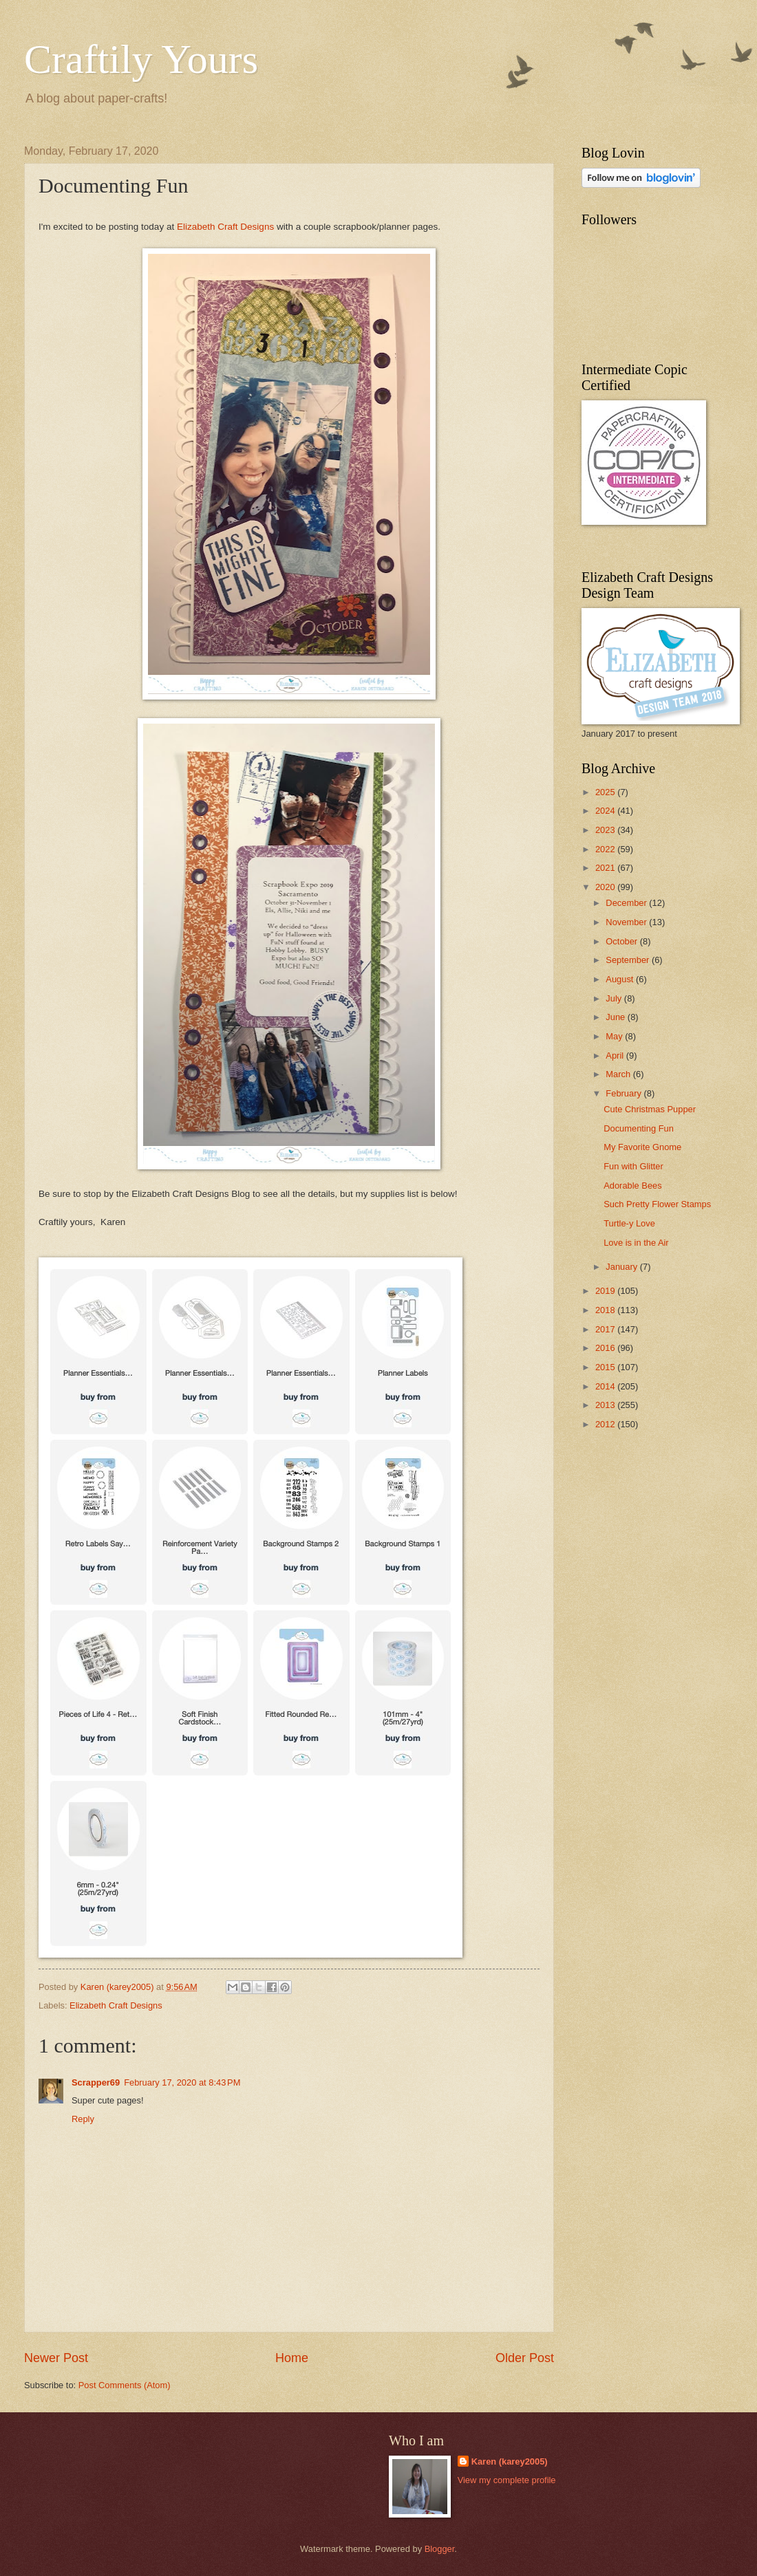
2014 (606, 1386)
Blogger (440, 2549)
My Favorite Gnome (642, 1147)
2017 (606, 1329)
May (615, 1036)
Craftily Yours (141, 59)
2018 (606, 1310)
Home (291, 2358)
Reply (83, 2119)
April (616, 1055)
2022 (606, 849)
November (627, 922)
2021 (606, 868)
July (614, 998)
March (619, 1074)
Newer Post (56, 2358)
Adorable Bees (632, 1185)
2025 (606, 792)
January (622, 1267)
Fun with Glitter (633, 1166)
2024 (606, 810)
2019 (606, 1291)
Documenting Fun (639, 1128)
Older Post (524, 2358)
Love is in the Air (636, 1242)
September (629, 960)
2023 (606, 830)
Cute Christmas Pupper (650, 1109)
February (624, 1093)
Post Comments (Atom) (124, 2385)
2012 (606, 1424)
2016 (606, 1348)
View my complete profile (507, 2480)
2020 (606, 887)
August (621, 979)
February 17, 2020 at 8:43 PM (182, 2082)
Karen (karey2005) (509, 2461)
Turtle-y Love (629, 1223)
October (622, 941)
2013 (606, 1405)
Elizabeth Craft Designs (225, 226)
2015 (606, 1367)
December (627, 903)
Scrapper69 (96, 2082)
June (617, 1017)
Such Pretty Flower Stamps (657, 1204)
